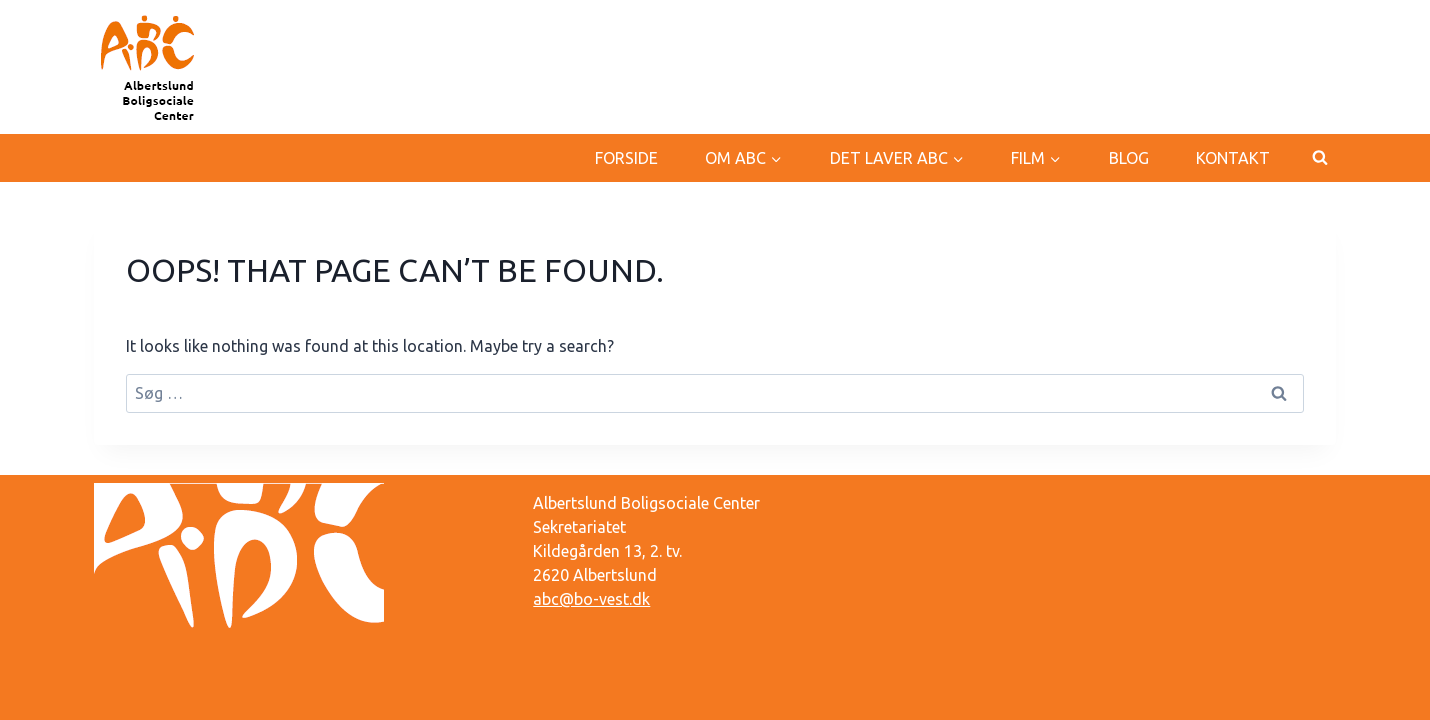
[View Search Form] (1320, 158)
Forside (626, 158)
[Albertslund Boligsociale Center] (149, 67)
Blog (1129, 158)
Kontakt (1233, 158)
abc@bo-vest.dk (591, 599)
